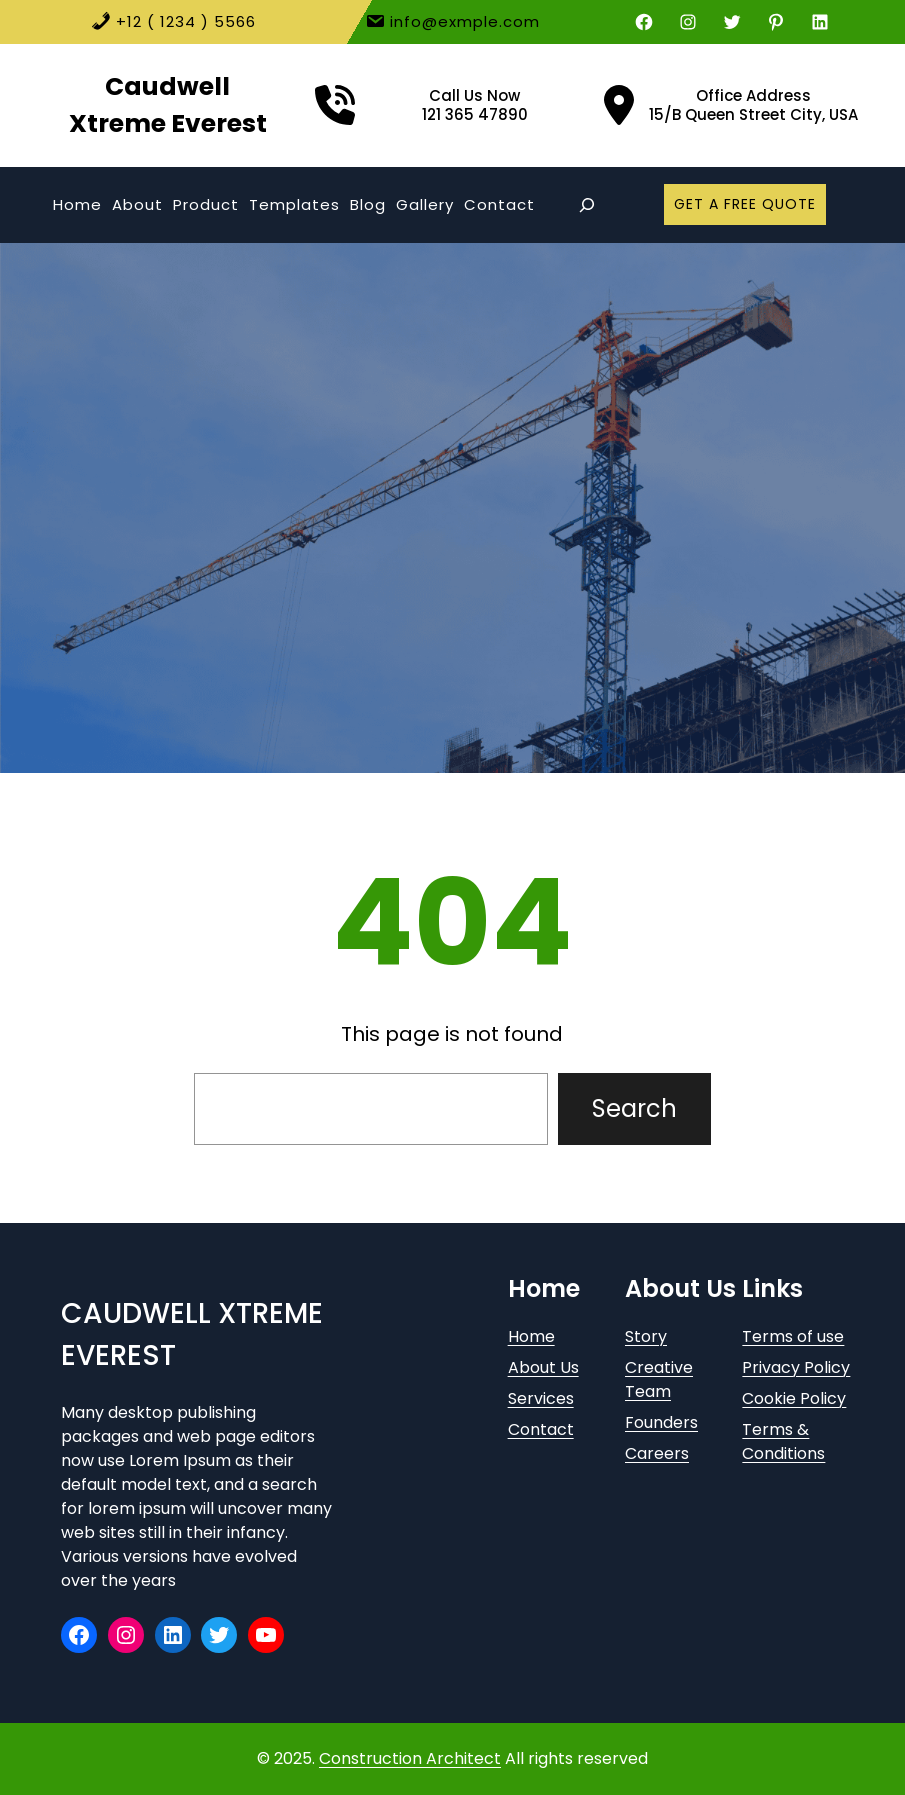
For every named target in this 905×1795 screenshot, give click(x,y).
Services (541, 1398)
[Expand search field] (586, 205)
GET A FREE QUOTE (745, 204)
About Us (543, 1367)
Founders (661, 1422)
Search (634, 1108)
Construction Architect (410, 1758)
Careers (657, 1453)
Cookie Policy (794, 1398)
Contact (541, 1429)
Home (531, 1336)
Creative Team (659, 1379)
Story (646, 1336)
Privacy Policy (796, 1367)
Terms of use (793, 1336)
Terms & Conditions (783, 1441)
